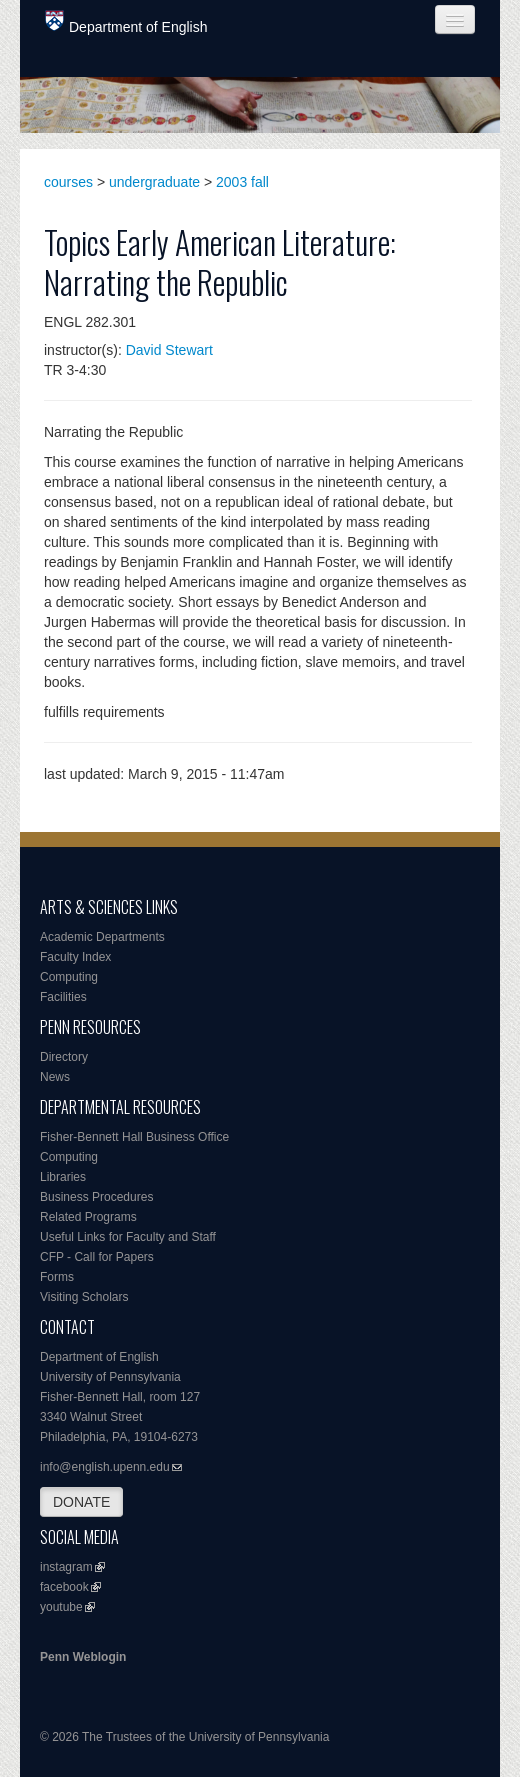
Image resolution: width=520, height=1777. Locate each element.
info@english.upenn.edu (105, 1467)
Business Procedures (96, 1197)
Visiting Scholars (84, 1297)
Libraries (63, 1177)
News (55, 1077)
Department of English (126, 22)
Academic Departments (102, 937)
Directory (64, 1057)
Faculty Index (75, 957)
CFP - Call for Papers (97, 1257)
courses (68, 182)
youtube (61, 1607)
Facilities (63, 997)
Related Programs (88, 1217)
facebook (64, 1587)
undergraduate (154, 182)
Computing (69, 977)
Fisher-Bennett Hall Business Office (134, 1137)
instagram (66, 1567)
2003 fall (242, 182)
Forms (57, 1277)
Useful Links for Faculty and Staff (128, 1237)
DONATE (81, 1502)
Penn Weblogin (83, 1657)
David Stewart (169, 350)
